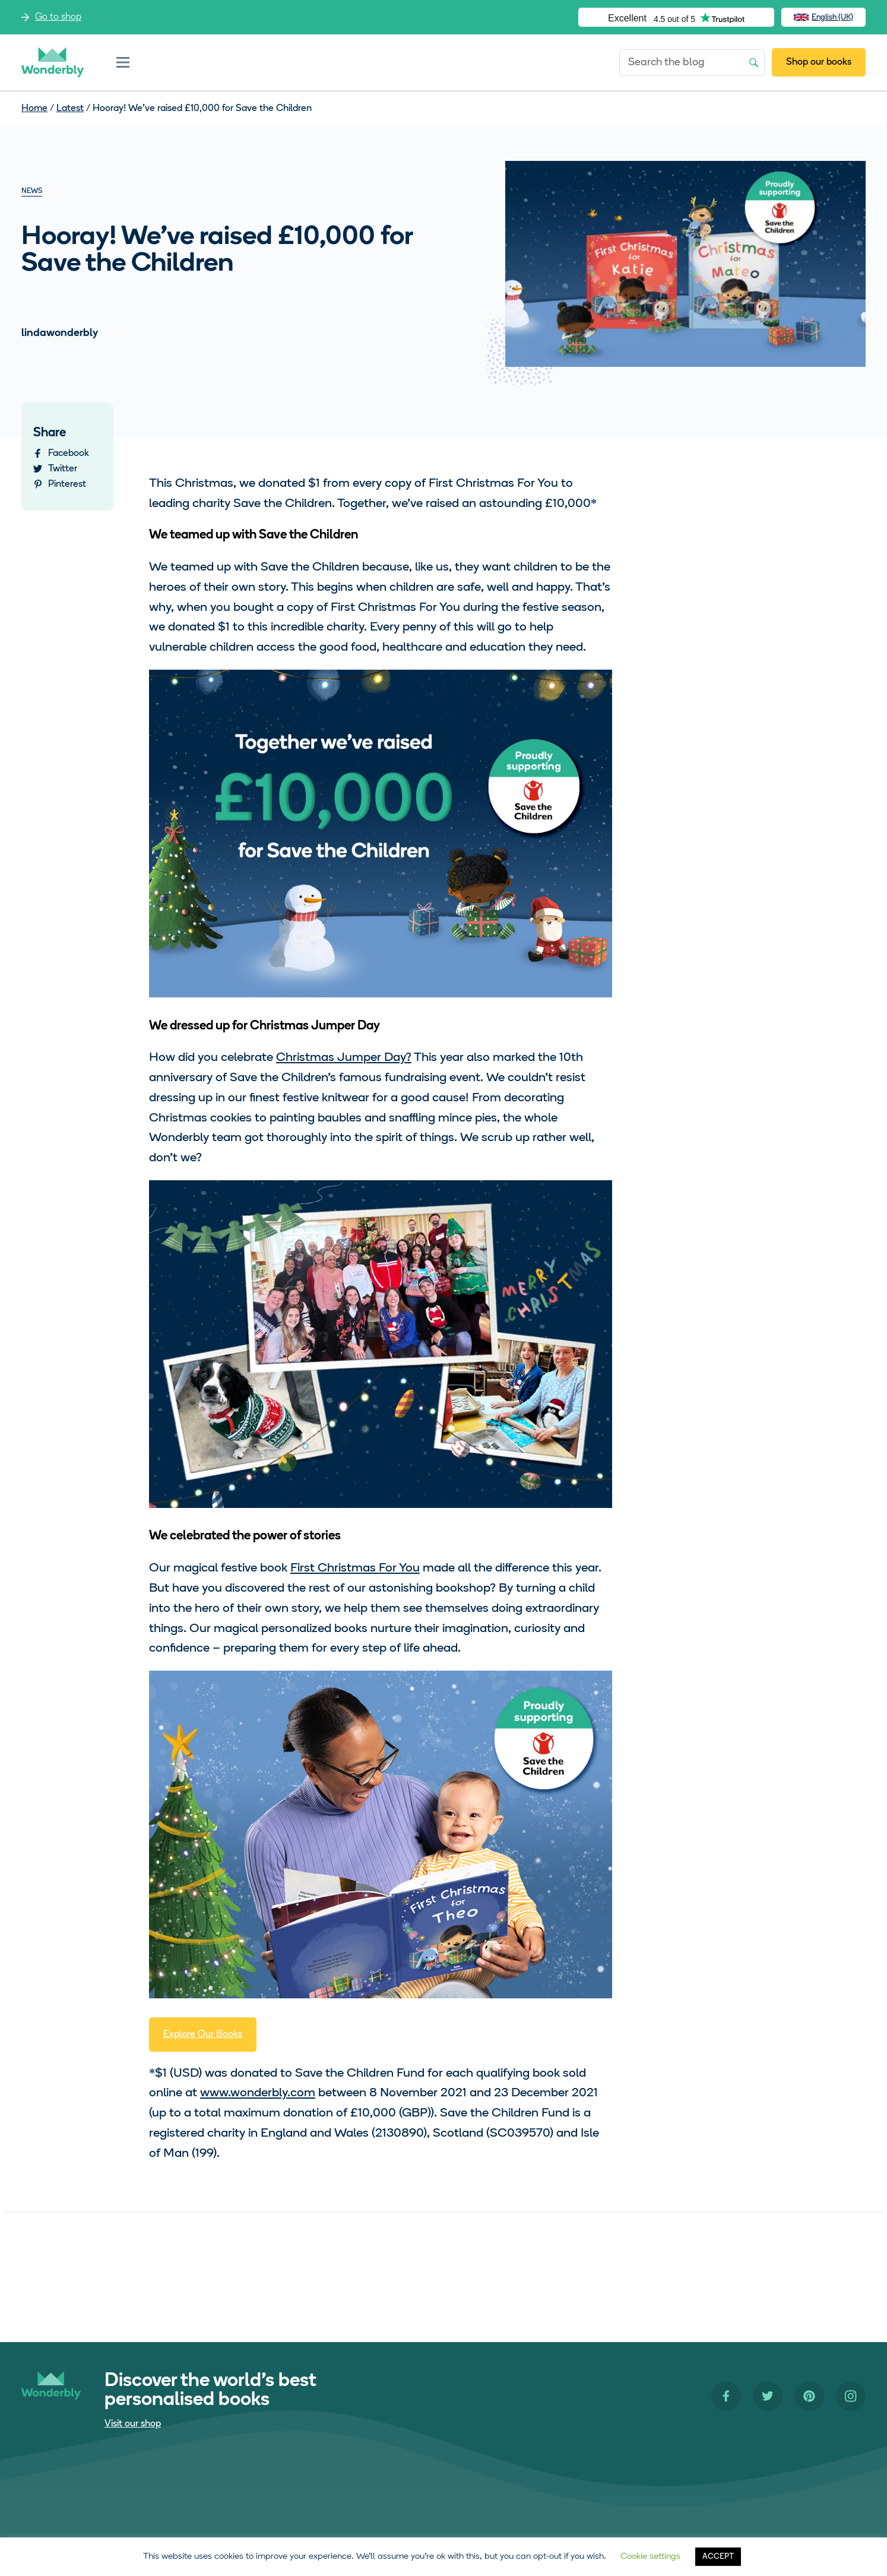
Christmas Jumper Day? (343, 1057)
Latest (70, 108)
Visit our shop (132, 2424)
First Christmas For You (355, 1568)
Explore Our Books (202, 2034)
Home (34, 108)
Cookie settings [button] (650, 2556)
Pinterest (67, 484)
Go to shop (58, 17)
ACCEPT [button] (718, 2557)
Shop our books (818, 62)
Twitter (62, 469)
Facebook (68, 453)
